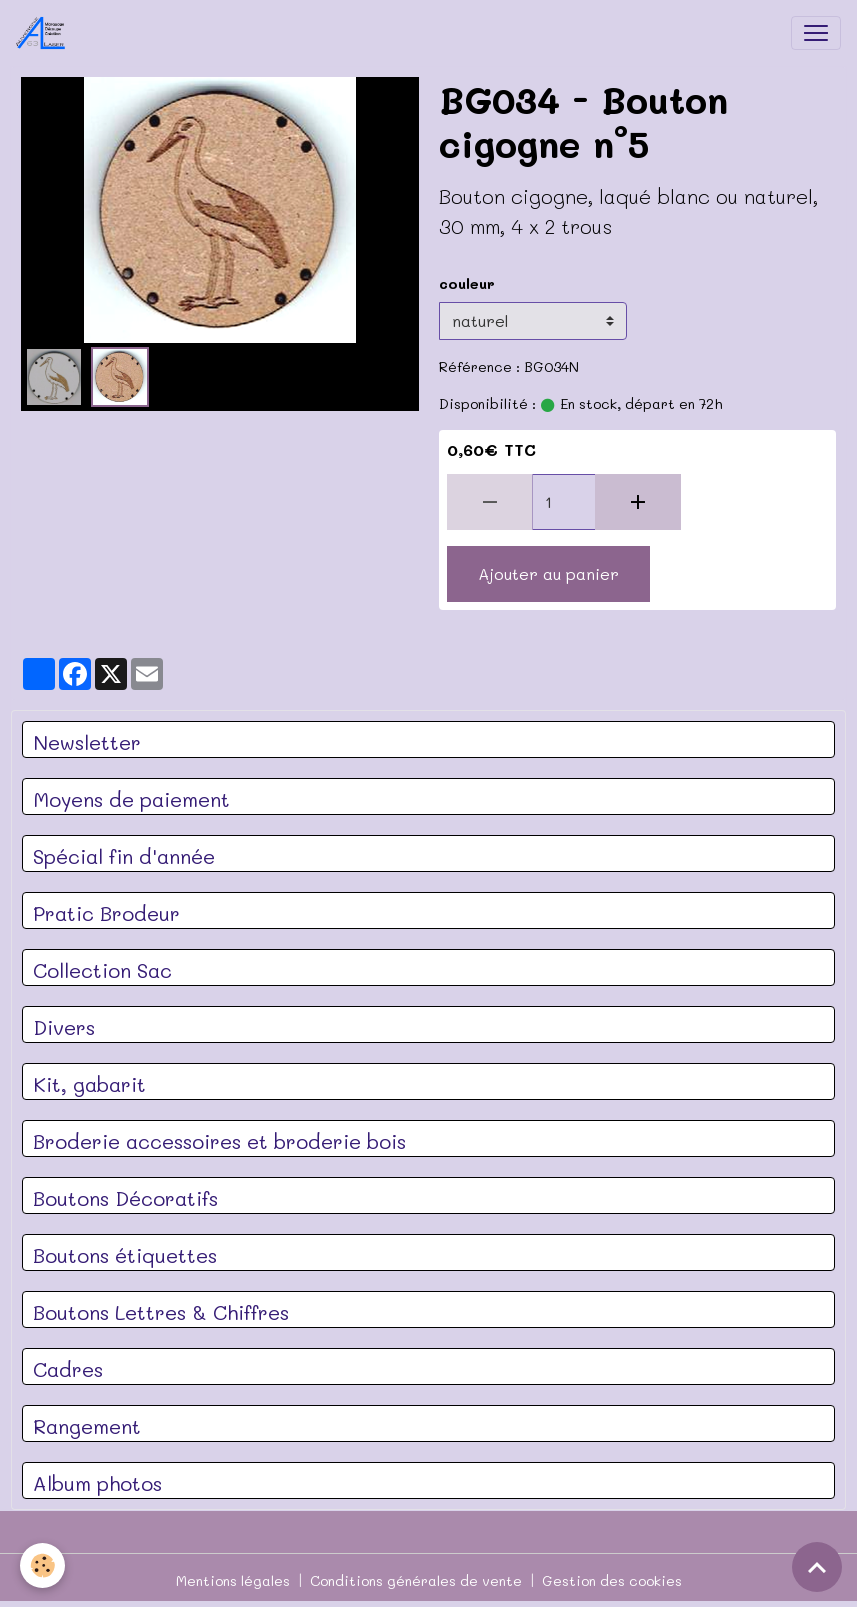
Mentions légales (233, 1580)
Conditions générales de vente (416, 1580)
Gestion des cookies (612, 1580)
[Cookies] (42, 1565)
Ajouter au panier (548, 573)
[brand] (45, 33)
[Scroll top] (817, 1567)
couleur (467, 283)
